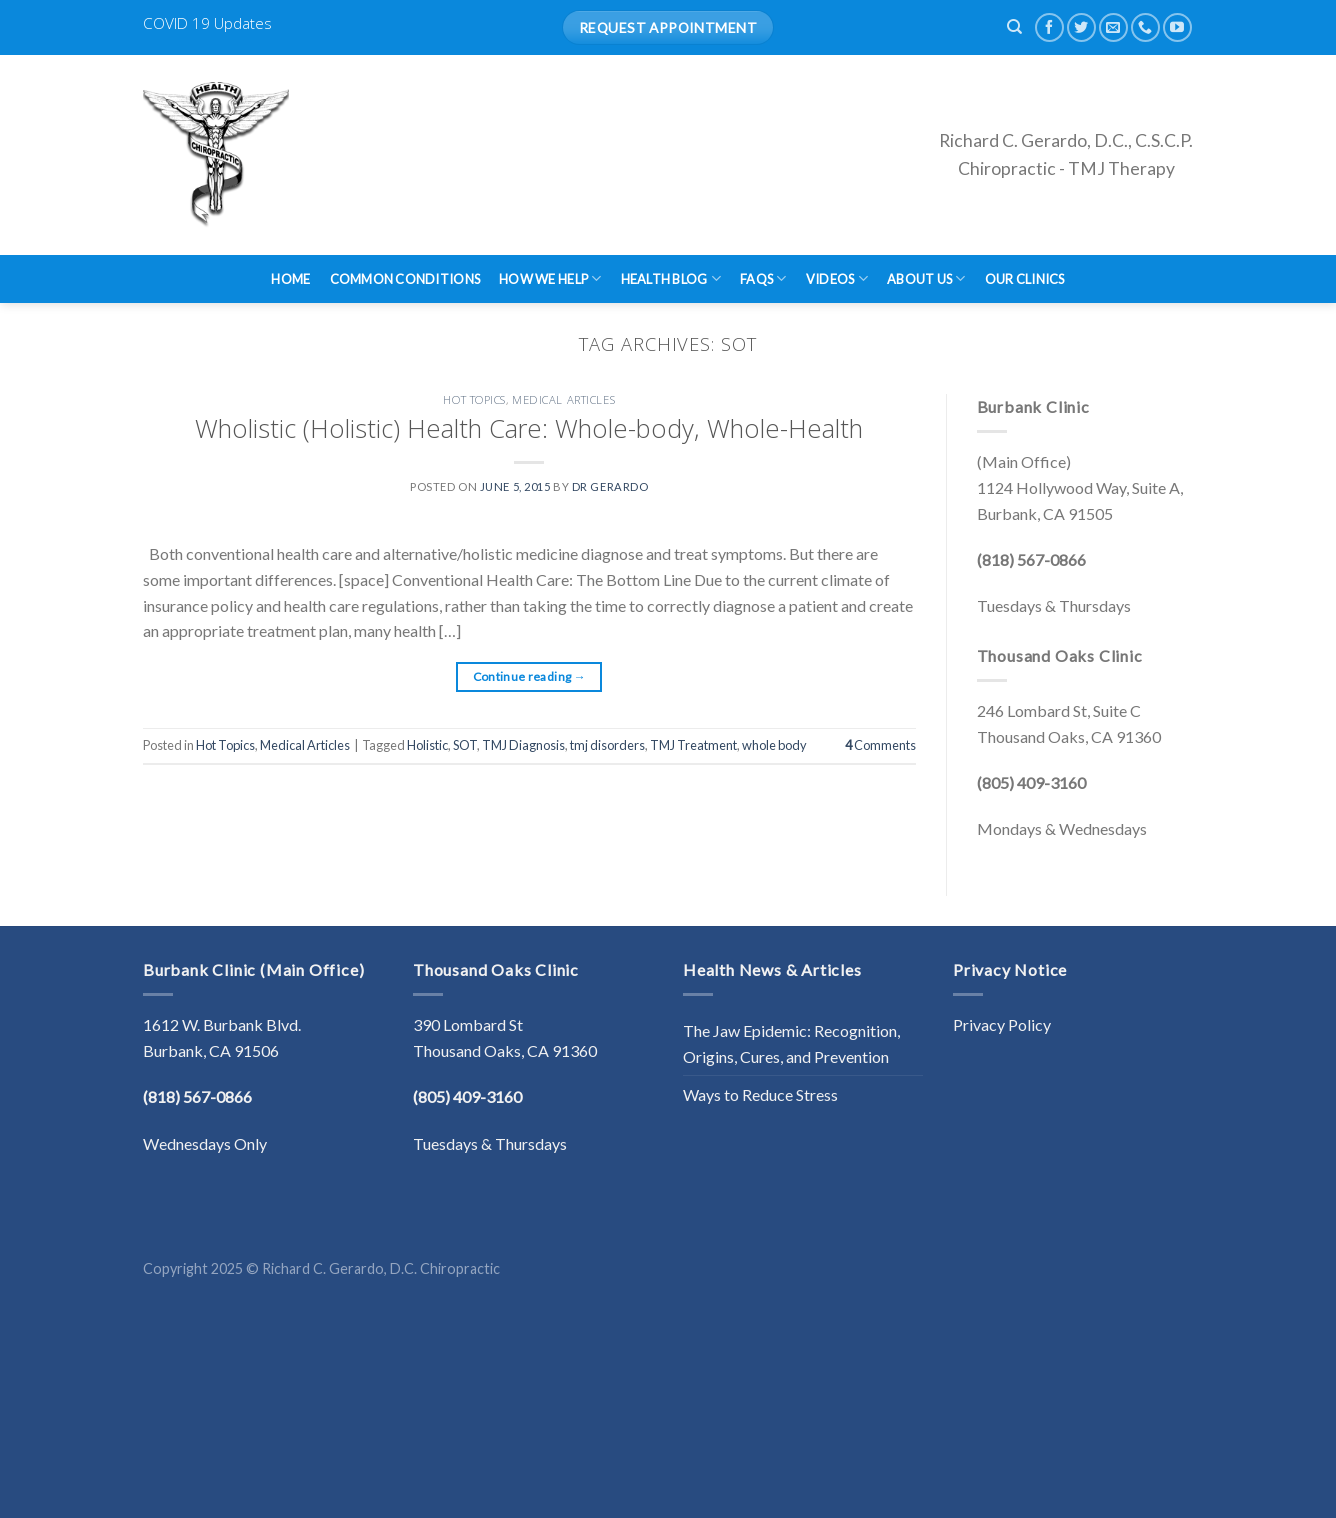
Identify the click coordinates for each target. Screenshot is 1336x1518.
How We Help (550, 278)
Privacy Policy (1002, 1024)
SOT (465, 745)
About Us (926, 278)
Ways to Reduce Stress (760, 1094)
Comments (880, 745)
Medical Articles (563, 399)
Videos (837, 278)
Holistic (427, 745)
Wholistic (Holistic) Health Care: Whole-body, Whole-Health (529, 428)
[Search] (1014, 27)
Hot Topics (474, 399)
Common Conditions (405, 279)
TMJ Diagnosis (523, 745)
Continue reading (530, 676)
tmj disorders (607, 745)
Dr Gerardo (610, 486)
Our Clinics (1025, 279)
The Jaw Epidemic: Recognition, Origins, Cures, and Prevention (791, 1043)
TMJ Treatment (693, 745)
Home (290, 279)
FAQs (763, 278)
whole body (774, 745)
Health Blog (671, 278)
